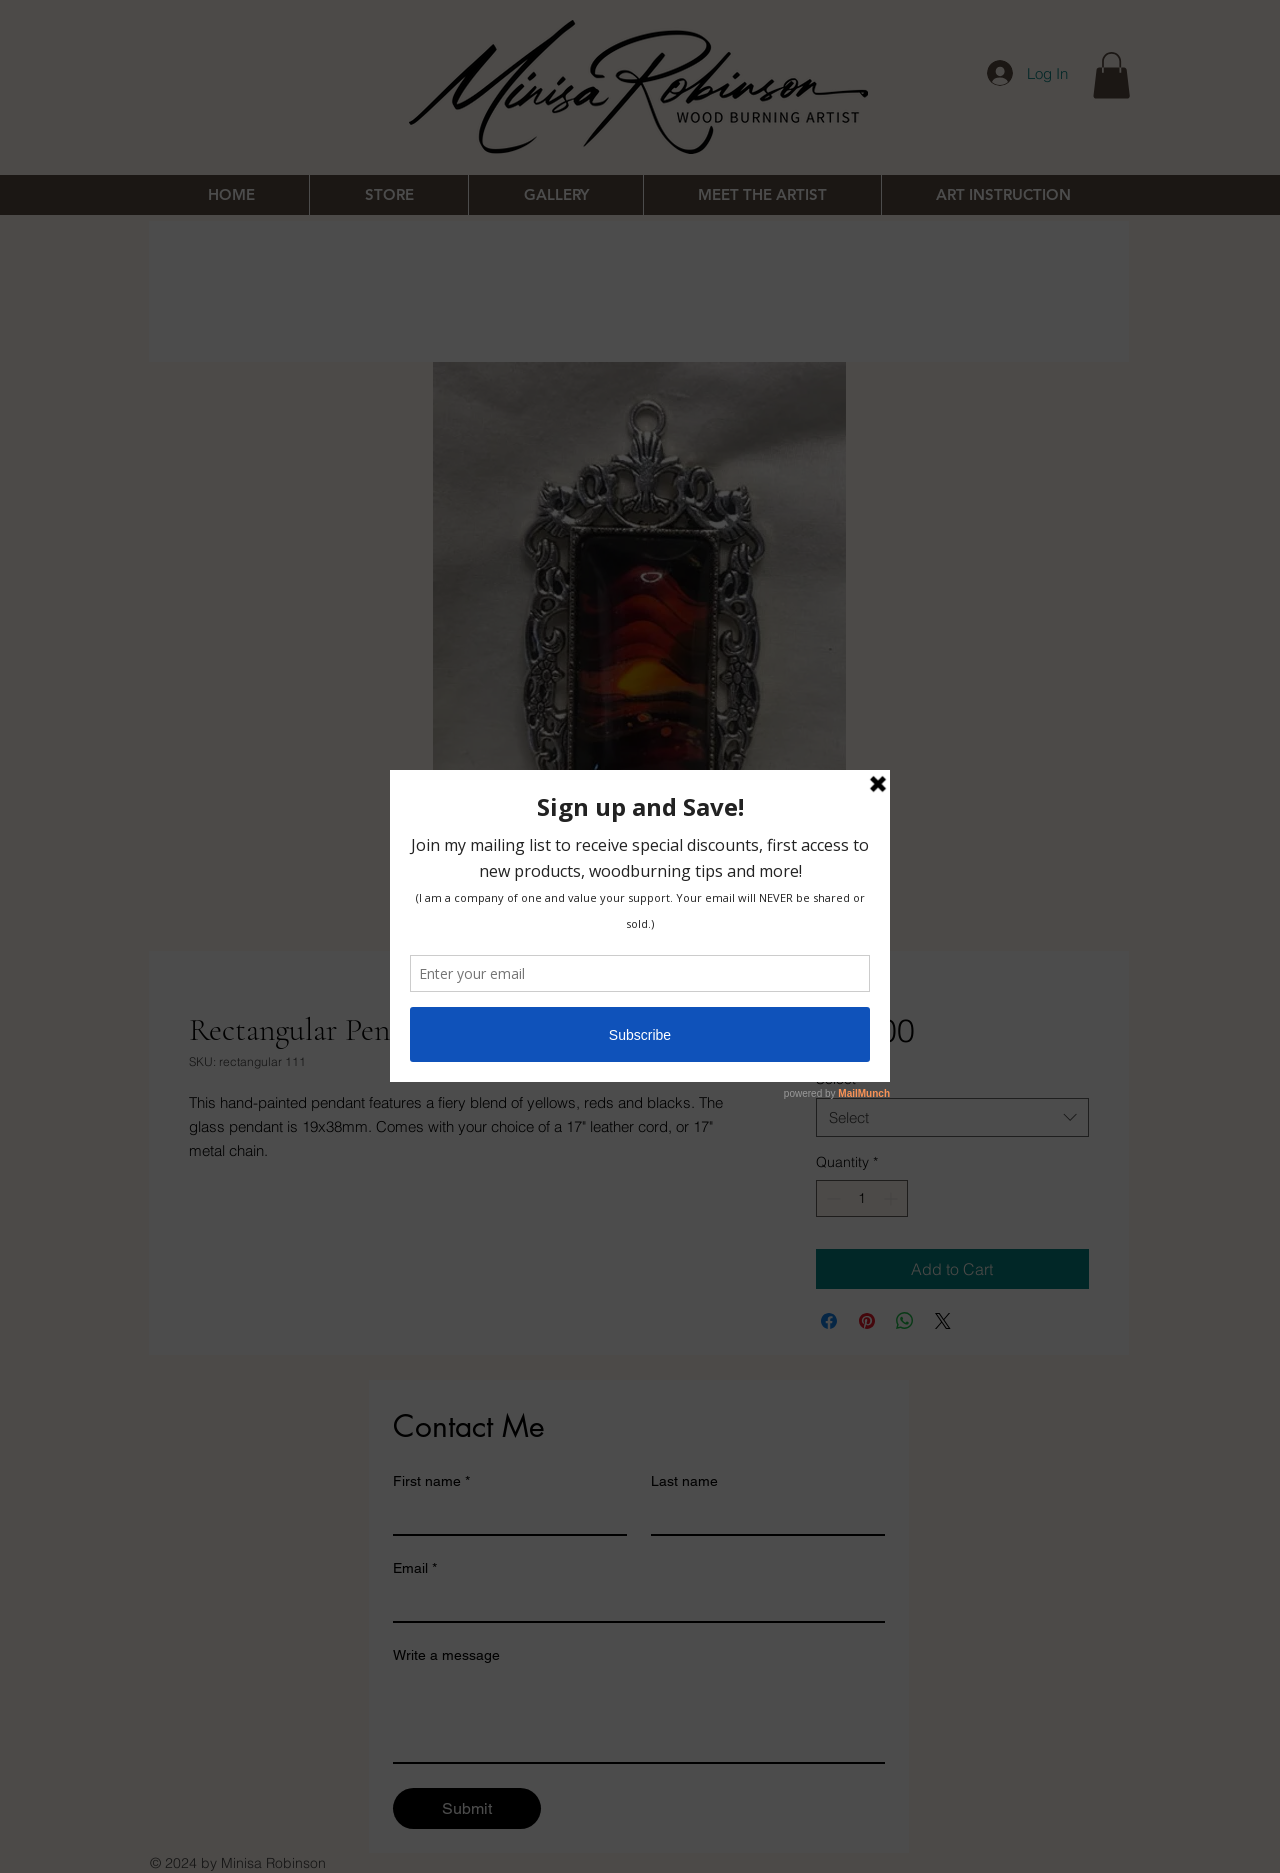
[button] (1111, 75)
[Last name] (762, 1516)
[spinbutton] (862, 1198)
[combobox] (952, 1117)
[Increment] (892, 1198)
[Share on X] (943, 1321)
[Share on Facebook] (829, 1321)
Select (840, 1079)
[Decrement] (831, 1198)
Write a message (446, 1655)
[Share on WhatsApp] (905, 1321)
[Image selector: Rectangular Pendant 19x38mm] (619, 939)
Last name (684, 1481)
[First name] (504, 1516)
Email (415, 1568)
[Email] (633, 1603)
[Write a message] (639, 1717)
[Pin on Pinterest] (867, 1321)
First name (431, 1481)
